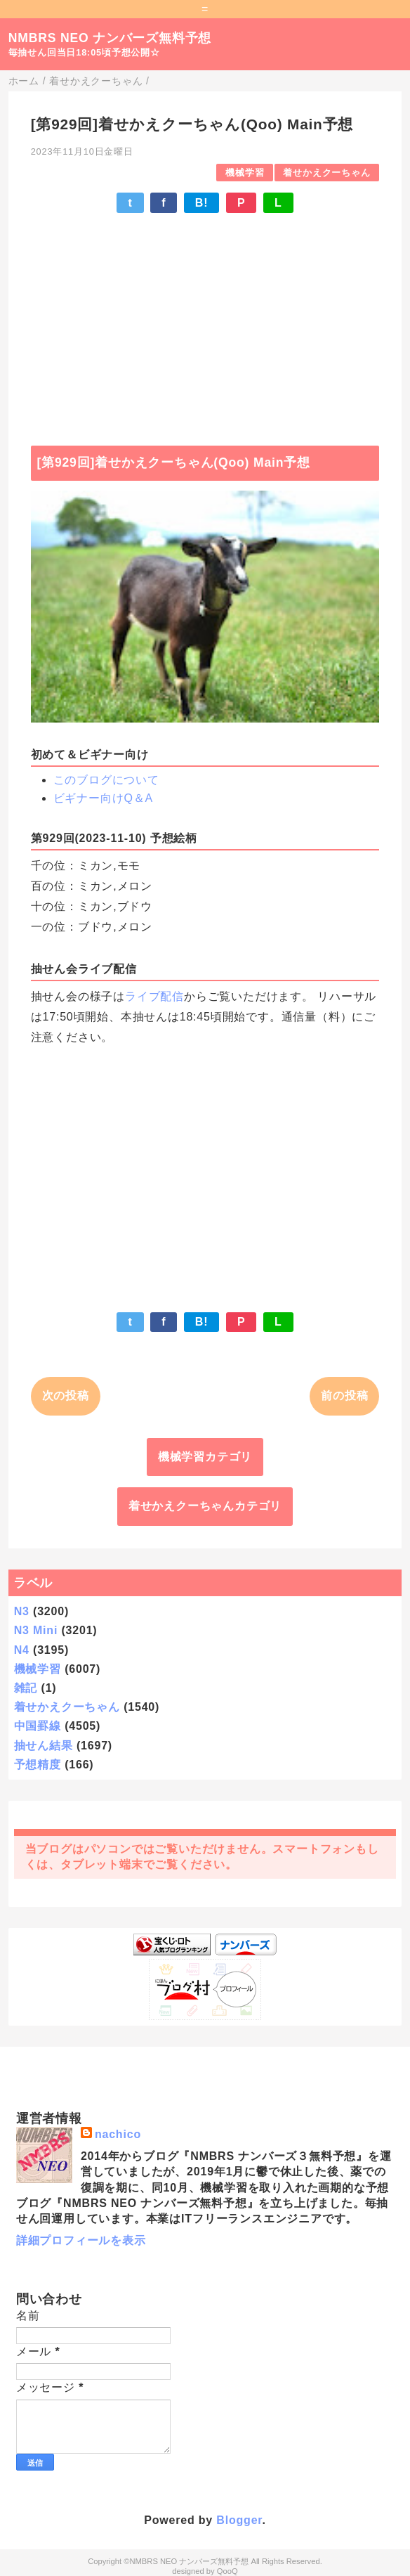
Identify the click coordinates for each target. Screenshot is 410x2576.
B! (201, 203)
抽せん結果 (43, 1746)
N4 (21, 1650)
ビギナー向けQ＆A (103, 798)
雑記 (26, 1688)
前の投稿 (344, 1396)
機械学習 (244, 172)
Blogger (239, 2520)
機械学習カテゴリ (205, 1457)
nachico (118, 2134)
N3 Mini (36, 1630)
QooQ (227, 2571)
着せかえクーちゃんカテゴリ (205, 1506)
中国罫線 (37, 1726)
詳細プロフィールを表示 (81, 2240)
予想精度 (37, 1765)
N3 (21, 1611)
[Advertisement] (205, 322)
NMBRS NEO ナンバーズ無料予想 (110, 38)
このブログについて (106, 780)
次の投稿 (65, 1396)
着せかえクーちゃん (326, 172)
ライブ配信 (154, 996)
